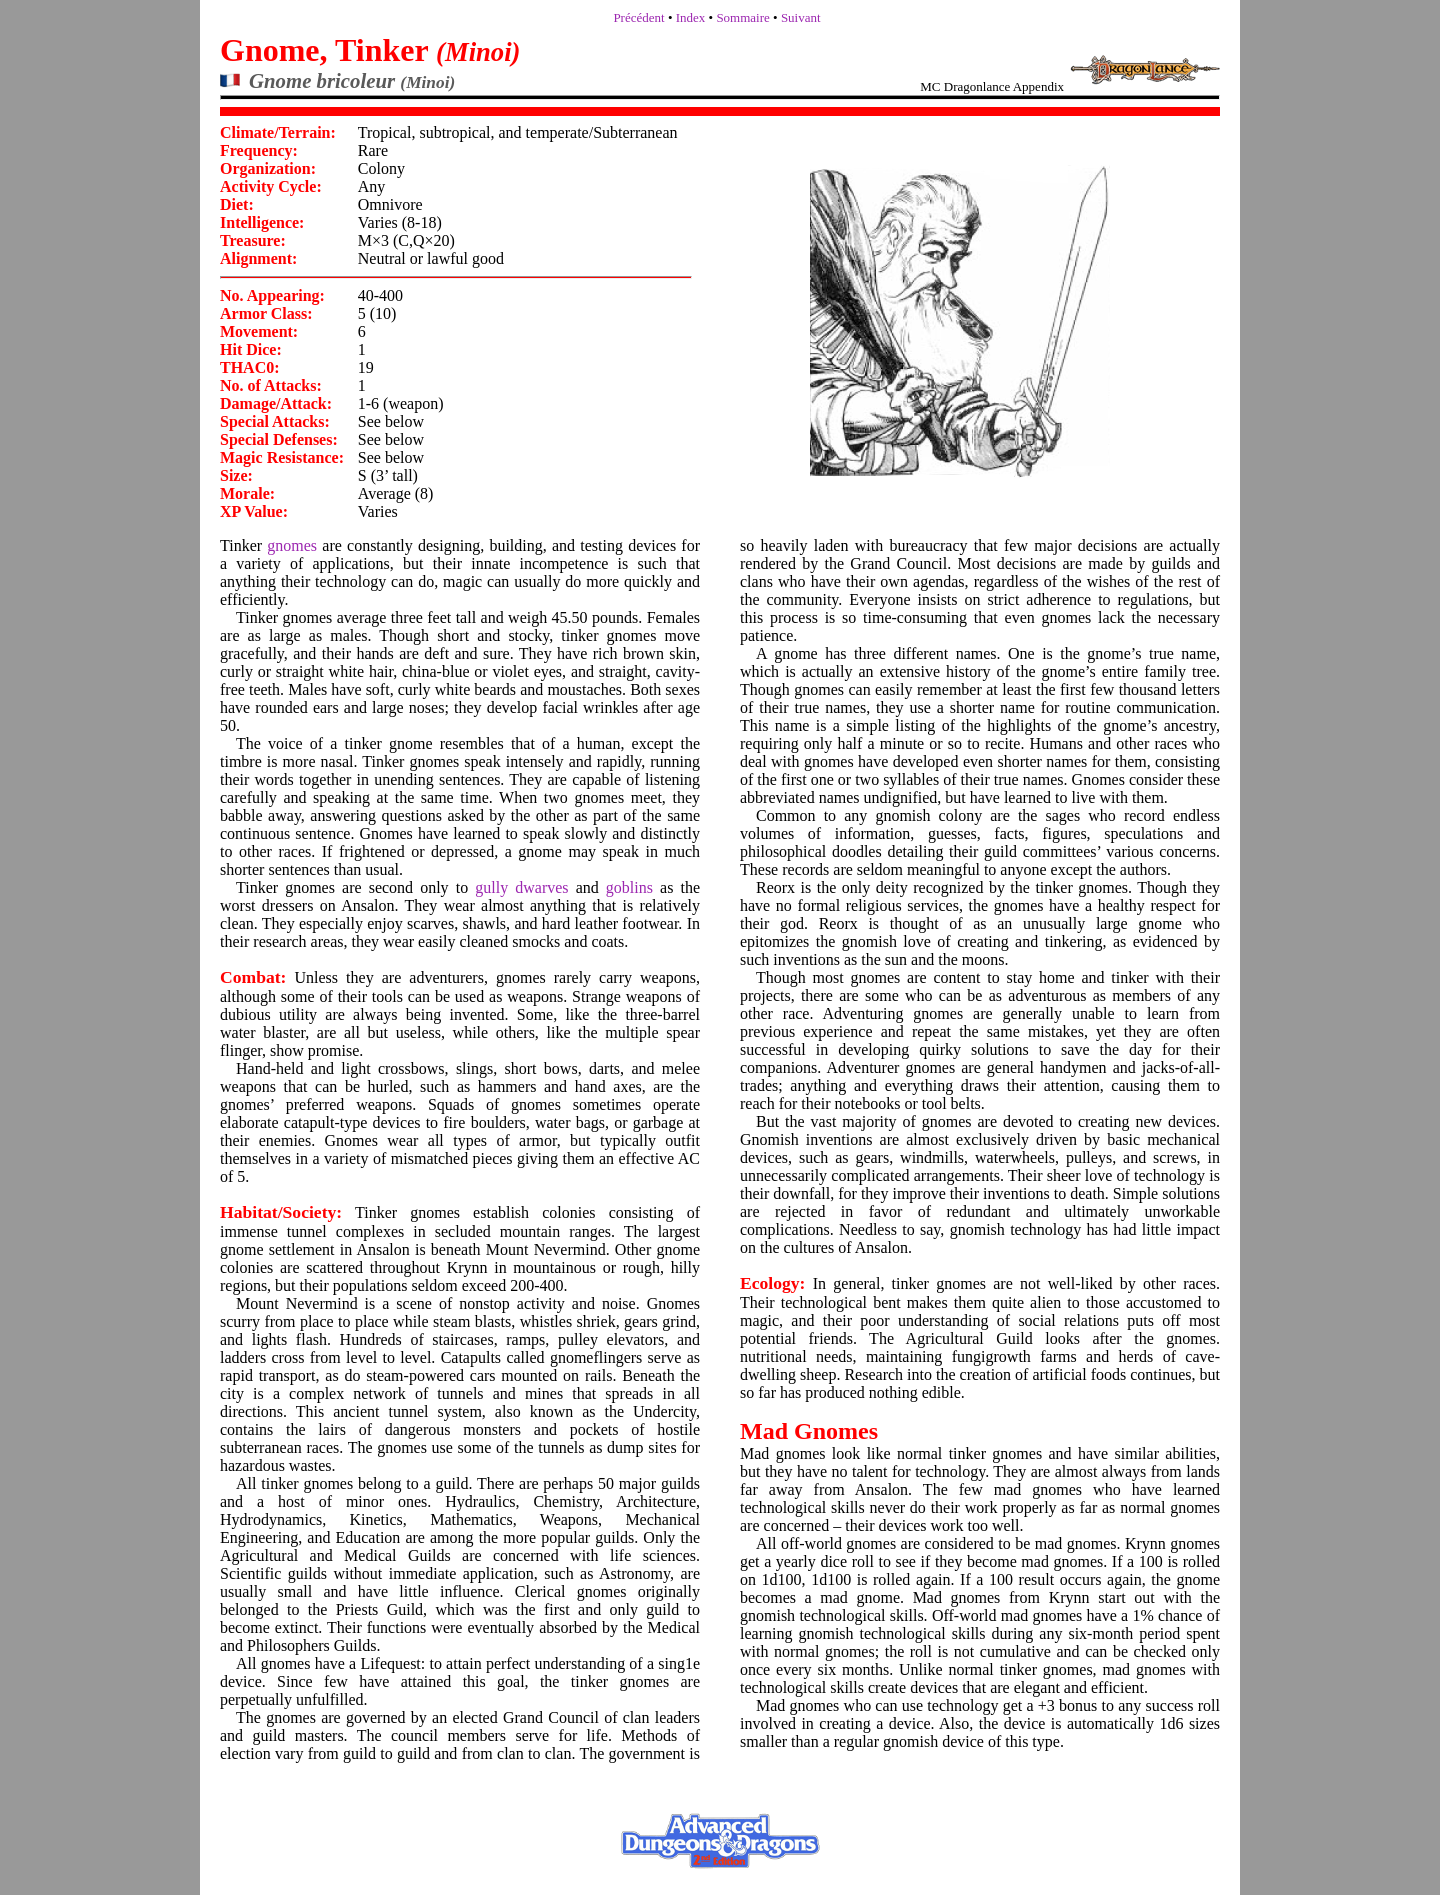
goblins (629, 887)
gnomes (292, 545)
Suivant (801, 17)
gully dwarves (521, 887)
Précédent (638, 17)
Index (691, 17)
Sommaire (742, 17)
